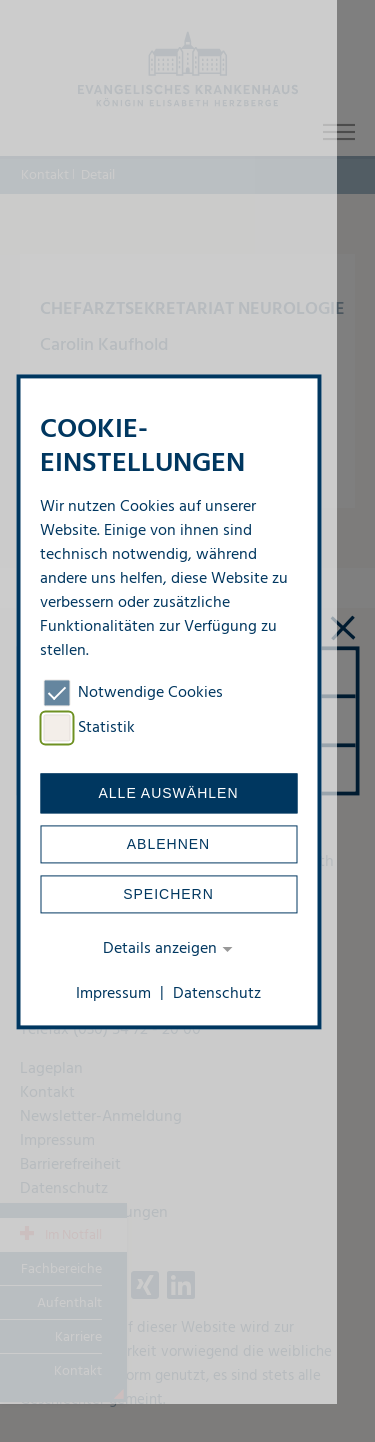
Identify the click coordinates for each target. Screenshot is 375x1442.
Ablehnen (168, 845)
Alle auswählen (168, 794)
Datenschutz (217, 994)
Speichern (168, 895)
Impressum (113, 994)
